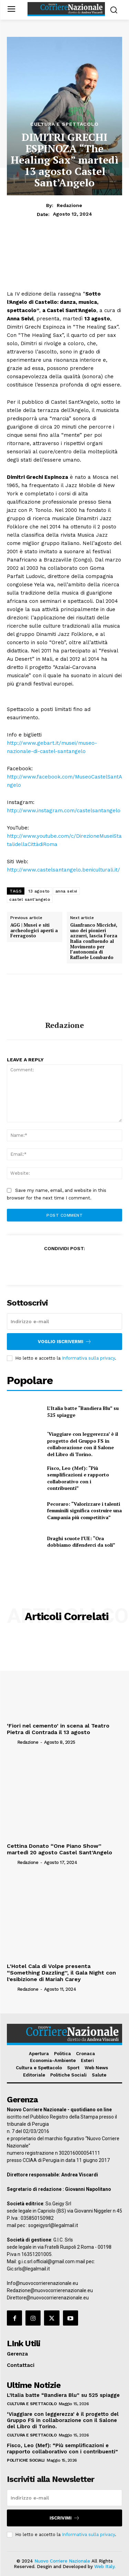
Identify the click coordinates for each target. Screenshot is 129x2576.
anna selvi (66, 891)
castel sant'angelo (29, 899)
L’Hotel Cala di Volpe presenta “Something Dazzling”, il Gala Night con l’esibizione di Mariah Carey (61, 1972)
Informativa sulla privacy (88, 1358)
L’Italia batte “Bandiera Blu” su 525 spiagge (63, 2395)
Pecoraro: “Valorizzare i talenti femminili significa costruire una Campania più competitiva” (84, 1511)
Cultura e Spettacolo (64, 124)
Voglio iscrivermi (65, 1341)
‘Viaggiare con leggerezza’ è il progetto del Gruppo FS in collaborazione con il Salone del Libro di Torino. (82, 1444)
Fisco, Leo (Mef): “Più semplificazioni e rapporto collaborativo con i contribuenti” (78, 1478)
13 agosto (39, 891)
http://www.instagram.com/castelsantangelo (63, 810)
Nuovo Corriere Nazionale (62, 2561)
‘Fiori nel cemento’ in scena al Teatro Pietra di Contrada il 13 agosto (58, 1728)
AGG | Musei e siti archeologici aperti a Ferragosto (34, 931)
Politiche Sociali (26, 2460)
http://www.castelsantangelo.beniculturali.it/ (63, 870)
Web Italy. (105, 2566)
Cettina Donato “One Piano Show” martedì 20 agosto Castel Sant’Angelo (59, 1849)
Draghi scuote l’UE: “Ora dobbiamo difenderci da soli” (81, 1541)
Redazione (69, 205)
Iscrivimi (65, 2518)
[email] (64, 1321)
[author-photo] (11, 1742)
